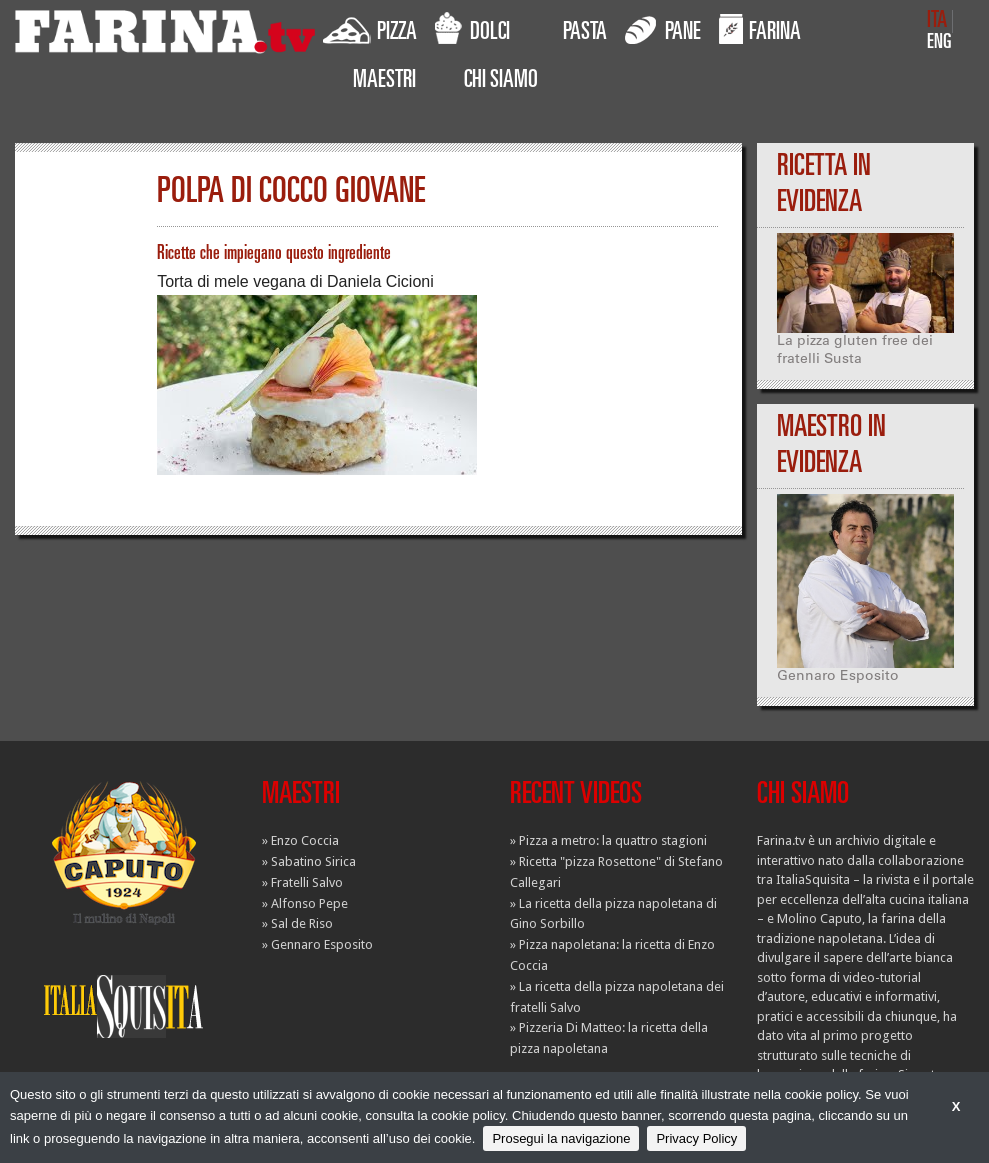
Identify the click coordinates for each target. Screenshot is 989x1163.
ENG (939, 43)
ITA (937, 21)
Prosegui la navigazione (561, 1138)
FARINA (760, 29)
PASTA (585, 34)
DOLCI (472, 29)
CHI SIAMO (501, 82)
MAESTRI (384, 82)
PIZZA (370, 29)
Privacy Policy (696, 1138)
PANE (663, 29)
